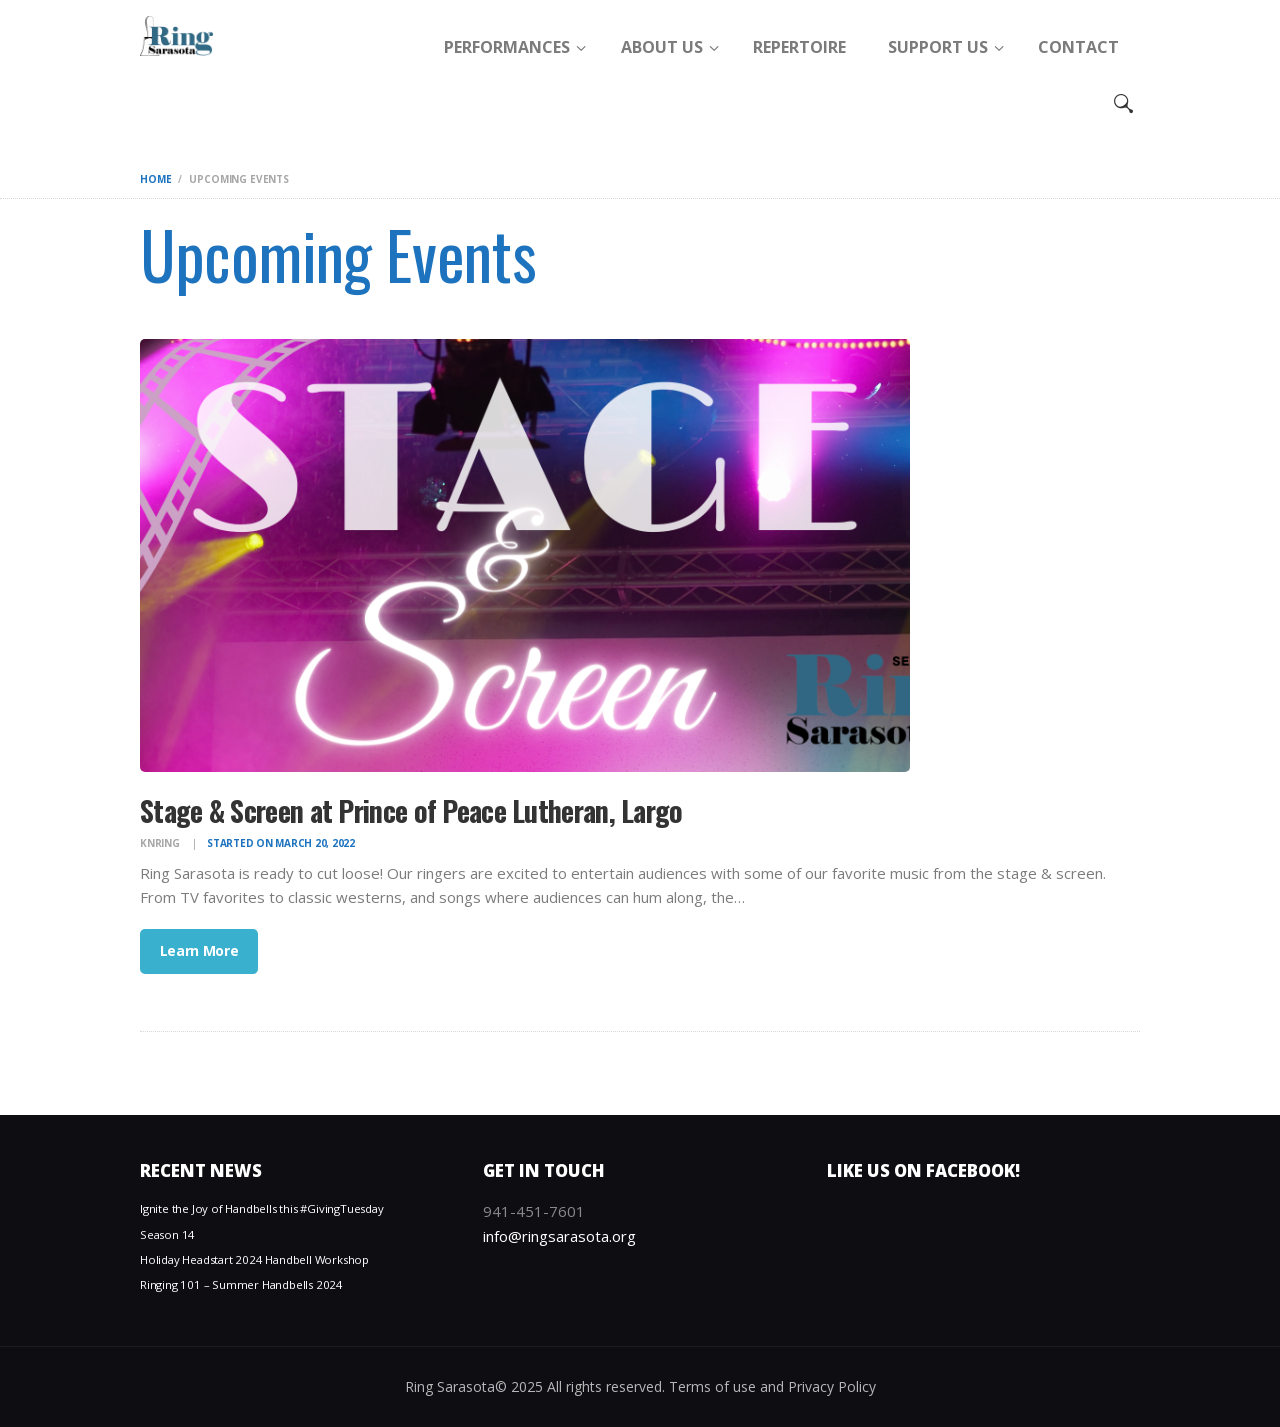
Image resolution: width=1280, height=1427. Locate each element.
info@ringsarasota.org (559, 1236)
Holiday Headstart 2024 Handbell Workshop (254, 1259)
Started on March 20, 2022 (281, 843)
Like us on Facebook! (923, 1171)
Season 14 (167, 1234)
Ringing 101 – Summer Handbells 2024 (241, 1284)
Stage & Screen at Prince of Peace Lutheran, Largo (411, 811)
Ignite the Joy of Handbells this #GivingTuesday (262, 1208)
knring (161, 843)
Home (155, 179)
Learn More (199, 950)
